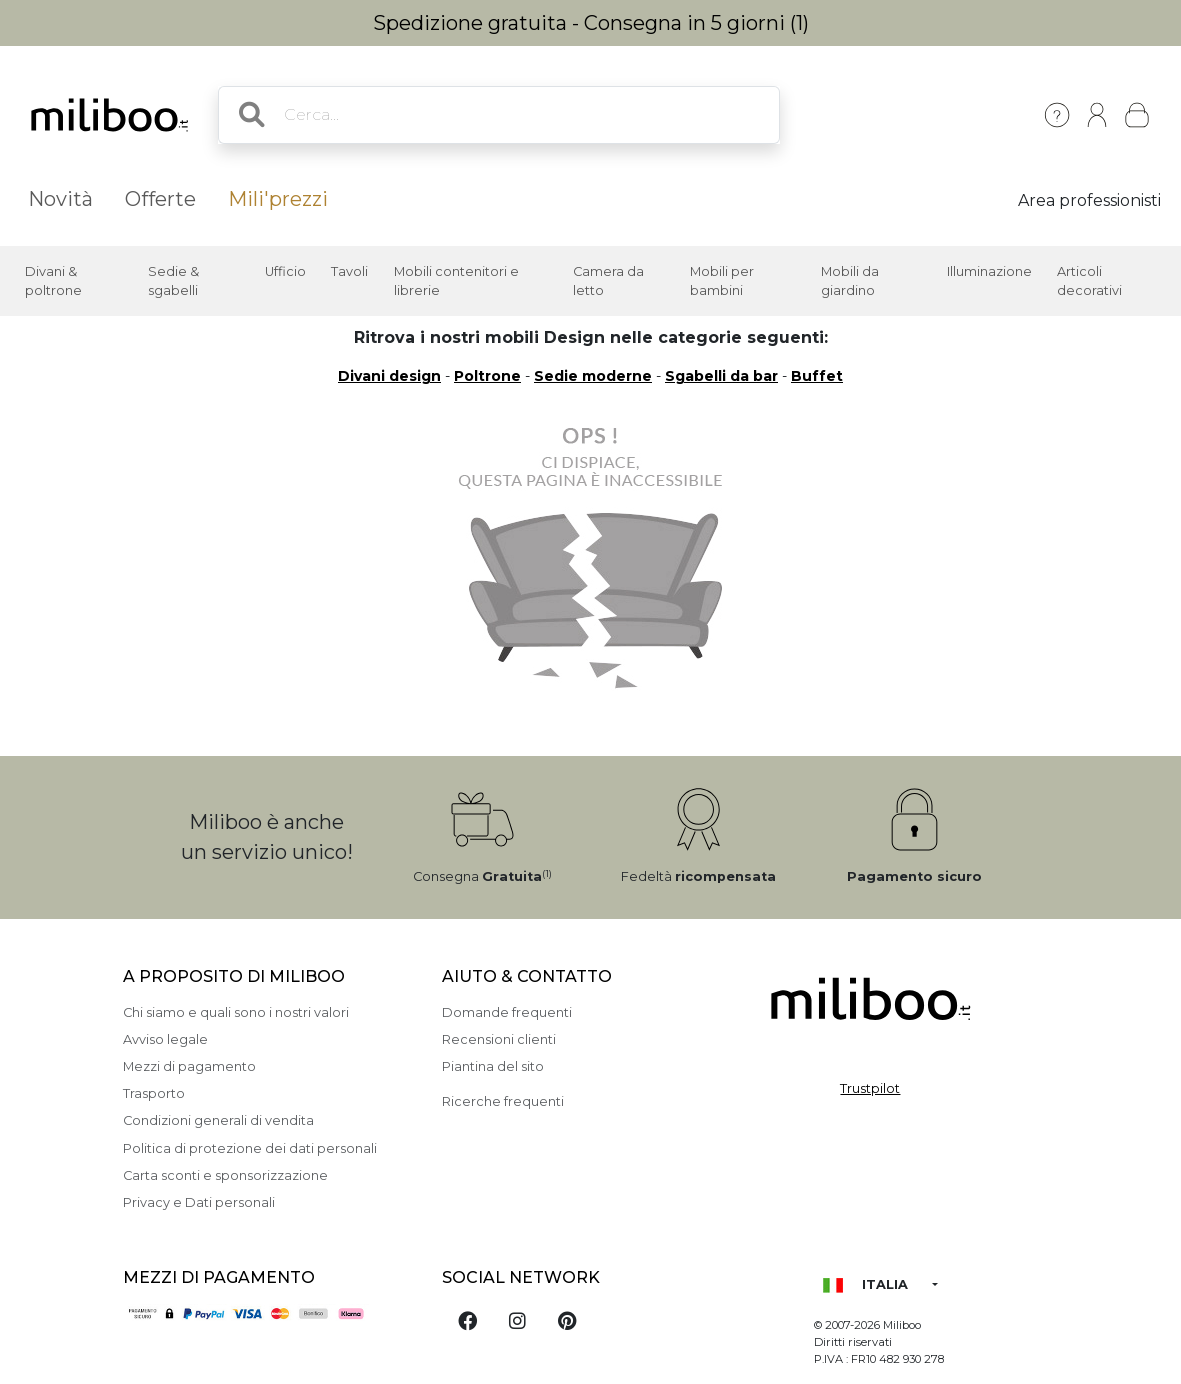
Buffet (817, 376)
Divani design (389, 376)
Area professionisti (1089, 200)
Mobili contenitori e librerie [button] (456, 281)
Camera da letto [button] (608, 281)
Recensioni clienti (499, 1039)
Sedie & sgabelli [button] (173, 281)
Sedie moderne (593, 376)
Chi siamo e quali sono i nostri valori (236, 1012)
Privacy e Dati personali (199, 1202)
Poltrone (487, 376)
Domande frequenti (507, 1012)
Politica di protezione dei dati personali (250, 1148)
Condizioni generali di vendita (218, 1120)
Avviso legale (165, 1039)
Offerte (160, 199)
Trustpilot (870, 1088)
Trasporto (154, 1093)
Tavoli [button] (349, 271)
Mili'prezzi (278, 199)
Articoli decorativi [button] (1089, 281)
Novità (60, 199)
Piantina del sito (493, 1066)
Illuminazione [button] (989, 271)
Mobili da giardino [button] (850, 281)
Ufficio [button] (285, 271)
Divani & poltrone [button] (53, 281)
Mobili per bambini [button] (722, 281)
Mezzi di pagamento (189, 1066)
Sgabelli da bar (721, 376)
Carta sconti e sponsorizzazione (225, 1175)
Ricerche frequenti (503, 1101)
